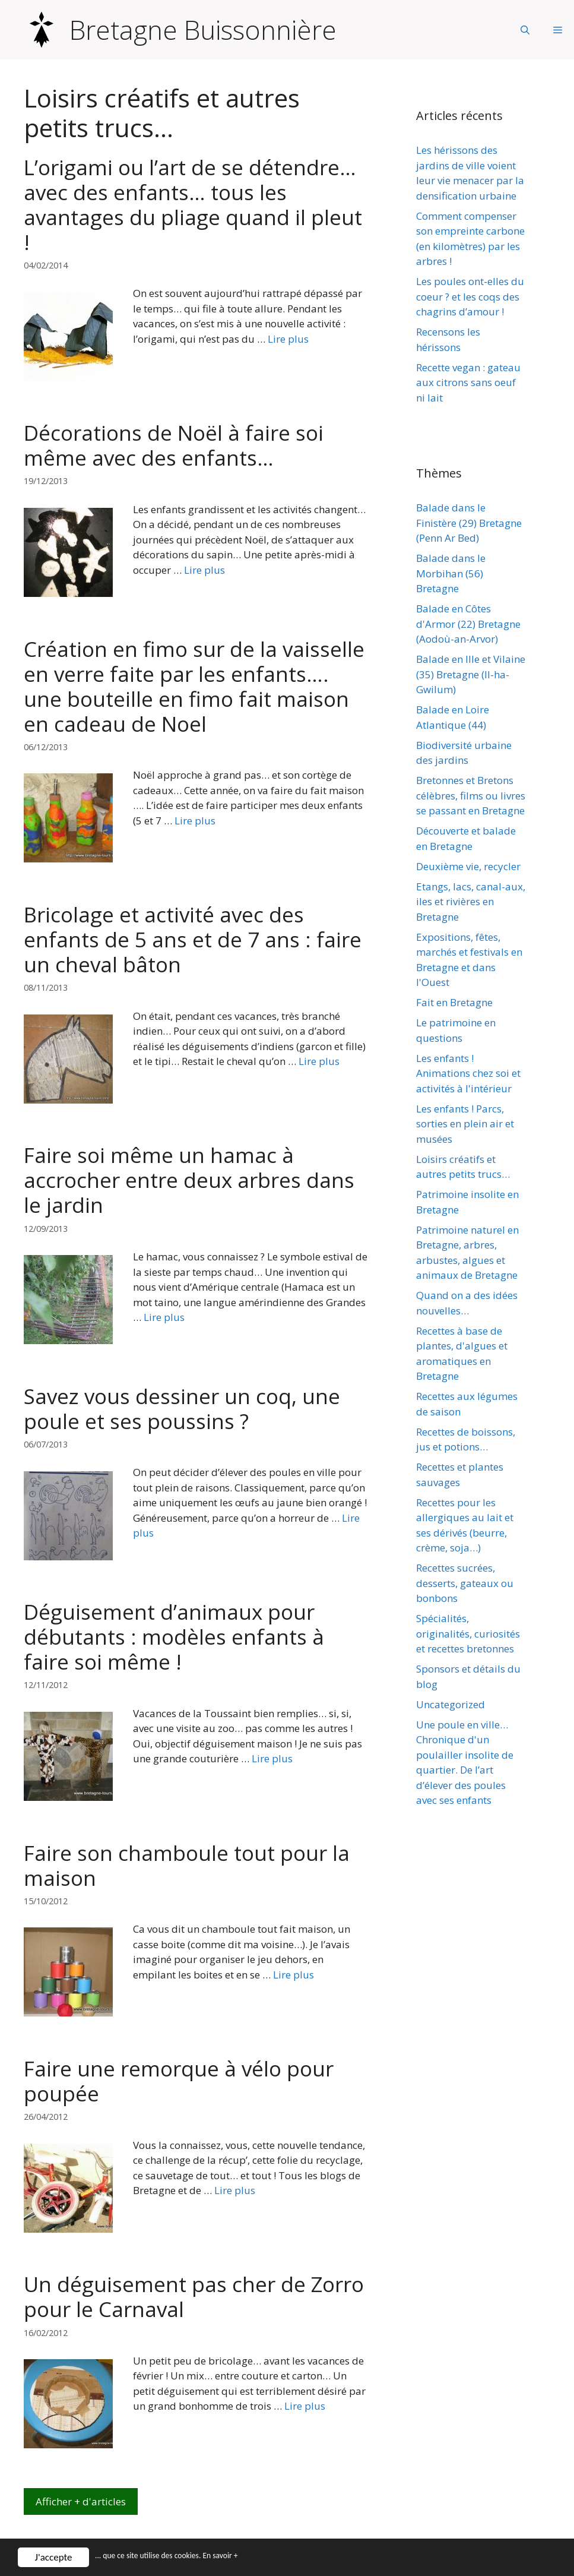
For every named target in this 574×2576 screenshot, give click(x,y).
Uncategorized (450, 1704)
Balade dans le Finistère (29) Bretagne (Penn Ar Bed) (469, 523)
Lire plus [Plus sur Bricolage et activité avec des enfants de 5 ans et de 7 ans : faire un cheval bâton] (319, 1061)
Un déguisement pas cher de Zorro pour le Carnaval (194, 2296)
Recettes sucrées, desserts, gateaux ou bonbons (464, 1583)
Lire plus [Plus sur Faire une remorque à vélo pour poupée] (234, 2190)
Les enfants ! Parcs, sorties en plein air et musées (465, 1124)
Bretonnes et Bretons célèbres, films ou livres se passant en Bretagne (470, 795)
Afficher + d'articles (81, 2501)
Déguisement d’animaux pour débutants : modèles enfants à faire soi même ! (174, 1637)
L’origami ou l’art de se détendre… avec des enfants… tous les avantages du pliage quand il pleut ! (193, 204)
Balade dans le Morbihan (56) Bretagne (451, 573)
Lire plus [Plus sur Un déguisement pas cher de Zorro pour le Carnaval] (304, 2406)
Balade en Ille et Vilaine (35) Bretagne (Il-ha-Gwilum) (470, 674)
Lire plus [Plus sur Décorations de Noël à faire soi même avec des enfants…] (204, 570)
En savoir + (252, 2558)
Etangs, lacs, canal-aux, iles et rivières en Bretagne (470, 902)
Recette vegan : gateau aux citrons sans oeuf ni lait (468, 382)
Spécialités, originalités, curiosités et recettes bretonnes (468, 1633)
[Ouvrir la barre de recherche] (525, 30)
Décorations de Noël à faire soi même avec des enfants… (174, 445)
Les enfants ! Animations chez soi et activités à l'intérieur (468, 1073)
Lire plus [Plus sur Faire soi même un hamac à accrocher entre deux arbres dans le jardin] (164, 1317)
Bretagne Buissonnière (203, 30)
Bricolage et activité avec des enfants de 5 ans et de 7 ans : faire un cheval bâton (192, 939)
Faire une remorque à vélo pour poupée (179, 2081)
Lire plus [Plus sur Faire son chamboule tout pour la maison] (293, 1974)
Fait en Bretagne (454, 1002)
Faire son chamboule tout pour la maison (187, 1865)
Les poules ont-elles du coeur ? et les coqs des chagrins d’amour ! (470, 296)
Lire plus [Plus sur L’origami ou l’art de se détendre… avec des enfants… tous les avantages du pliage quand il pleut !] (288, 339)
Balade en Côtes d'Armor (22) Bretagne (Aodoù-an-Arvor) (468, 624)
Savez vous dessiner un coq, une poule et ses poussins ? (182, 1408)
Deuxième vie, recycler (468, 866)
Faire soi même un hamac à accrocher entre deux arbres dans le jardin (189, 1180)
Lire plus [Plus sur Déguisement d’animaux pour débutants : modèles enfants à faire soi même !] (272, 1758)
